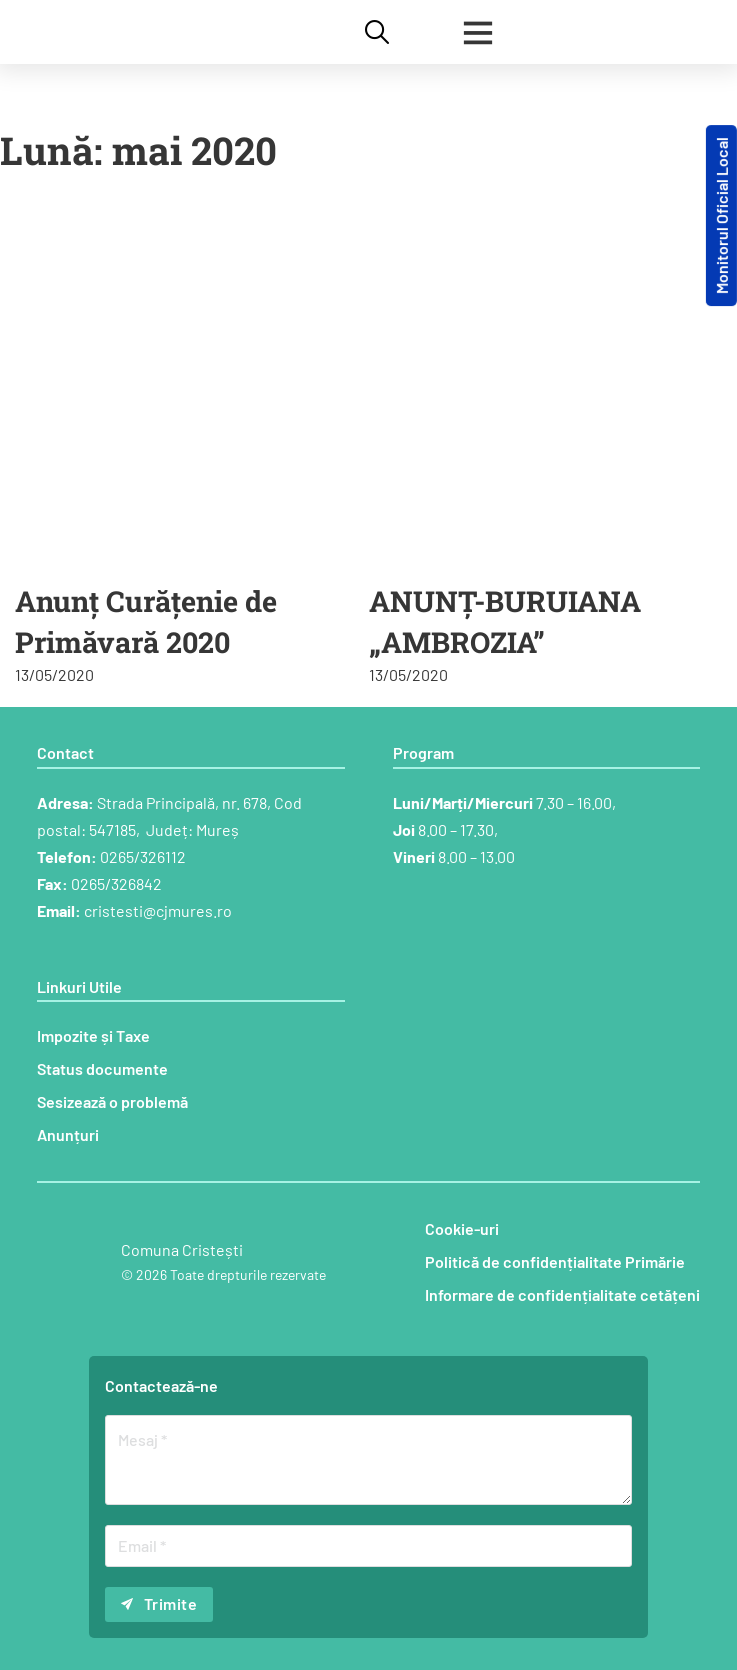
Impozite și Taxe (93, 1035)
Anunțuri (68, 1134)
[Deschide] (478, 32)
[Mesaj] (368, 1460)
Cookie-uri (462, 1228)
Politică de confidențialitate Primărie (555, 1261)
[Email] (368, 1546)
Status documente (102, 1068)
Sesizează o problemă (112, 1101)
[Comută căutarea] (377, 32)
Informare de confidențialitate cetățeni (562, 1294)
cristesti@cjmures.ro (158, 910)
